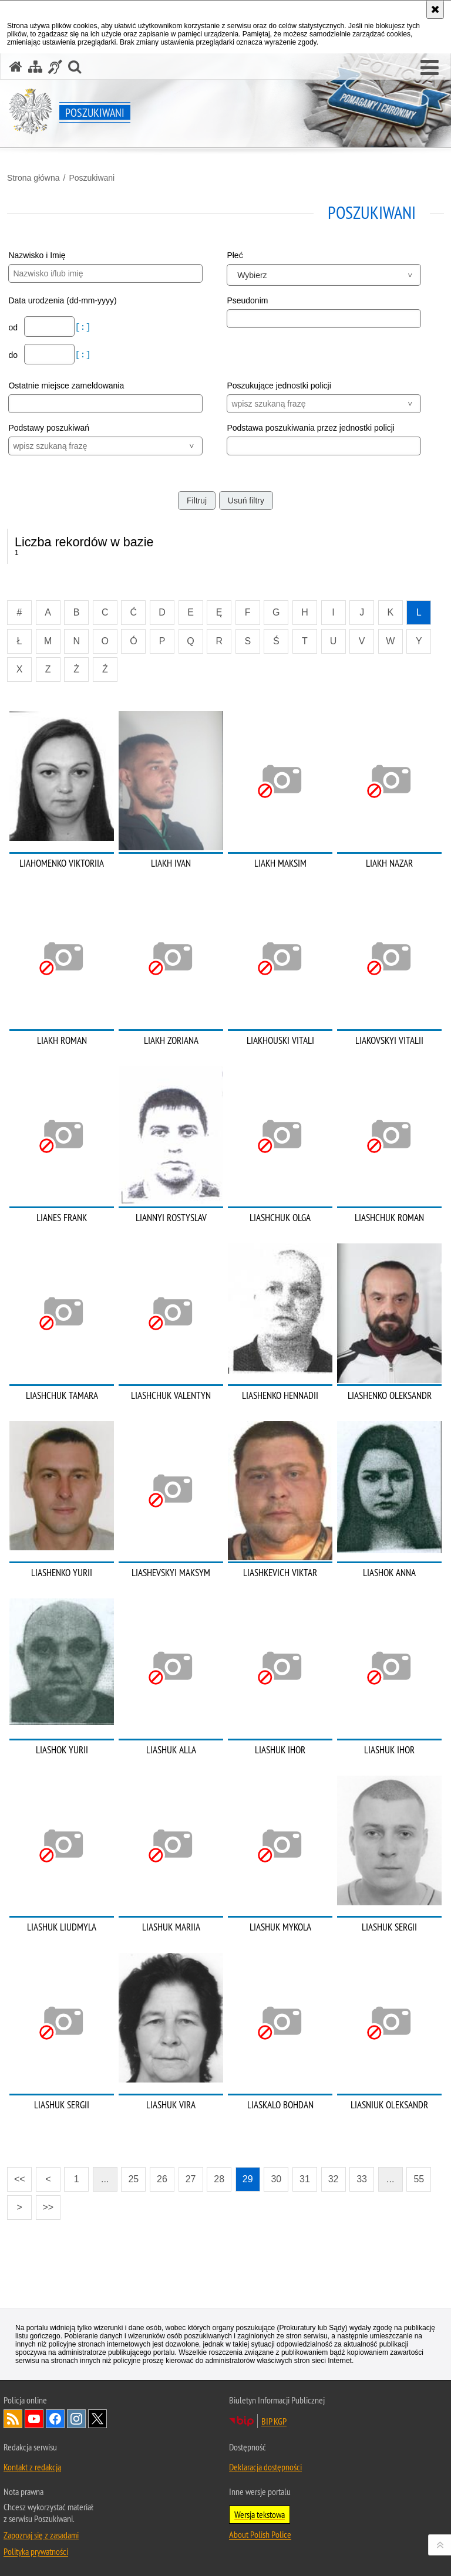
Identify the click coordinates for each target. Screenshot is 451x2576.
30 (276, 2179)
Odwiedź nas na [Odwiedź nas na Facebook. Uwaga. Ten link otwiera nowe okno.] (55, 2418)
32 (333, 2179)
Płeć (235, 255)
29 (248, 2179)
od (13, 327)
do (13, 355)
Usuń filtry (246, 500)
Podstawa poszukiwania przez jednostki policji (311, 427)
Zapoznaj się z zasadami (41, 2535)
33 (361, 2179)
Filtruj (197, 500)
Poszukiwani (92, 177)
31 (304, 2179)
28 (219, 2179)
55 (418, 2179)
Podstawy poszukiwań (48, 427)
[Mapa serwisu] (35, 66)
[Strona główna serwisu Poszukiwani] (15, 66)
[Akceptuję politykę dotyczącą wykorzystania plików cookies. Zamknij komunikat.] (435, 9)
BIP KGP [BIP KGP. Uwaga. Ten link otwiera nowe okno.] (274, 2421)
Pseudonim (247, 300)
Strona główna (33, 177)
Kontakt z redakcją (32, 2467)
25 (133, 2179)
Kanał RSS (13, 2418)
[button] (429, 68)
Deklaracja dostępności (265, 2467)
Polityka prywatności (36, 2551)
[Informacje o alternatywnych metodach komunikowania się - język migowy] (55, 66)
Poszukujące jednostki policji (279, 385)
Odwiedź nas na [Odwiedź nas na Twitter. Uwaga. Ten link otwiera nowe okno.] (97, 2418)
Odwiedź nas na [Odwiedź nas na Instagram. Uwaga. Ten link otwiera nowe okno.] (76, 2418)
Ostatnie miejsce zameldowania (66, 385)
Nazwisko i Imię (36, 255)
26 (162, 2179)
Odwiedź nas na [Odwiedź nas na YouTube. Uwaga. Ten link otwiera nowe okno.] (34, 2418)
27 (191, 2179)
